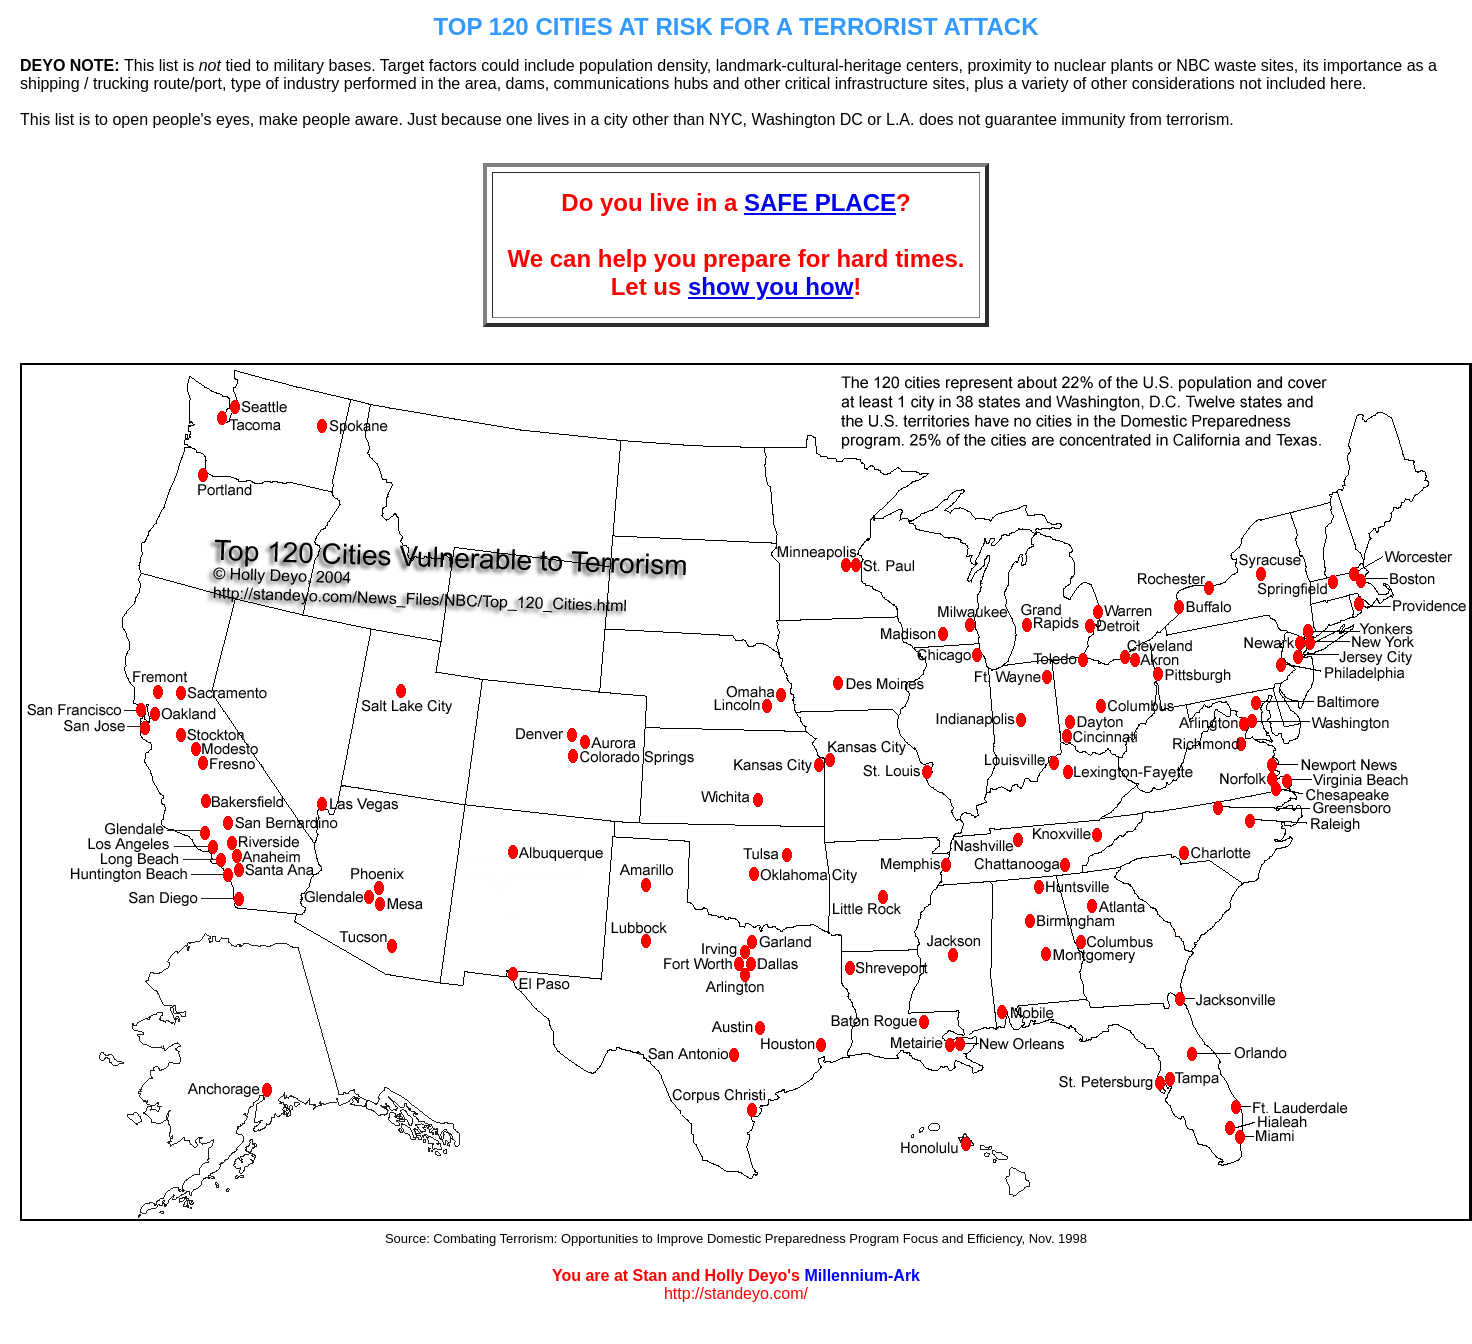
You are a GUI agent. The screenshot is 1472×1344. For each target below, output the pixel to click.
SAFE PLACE (820, 202)
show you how (770, 286)
